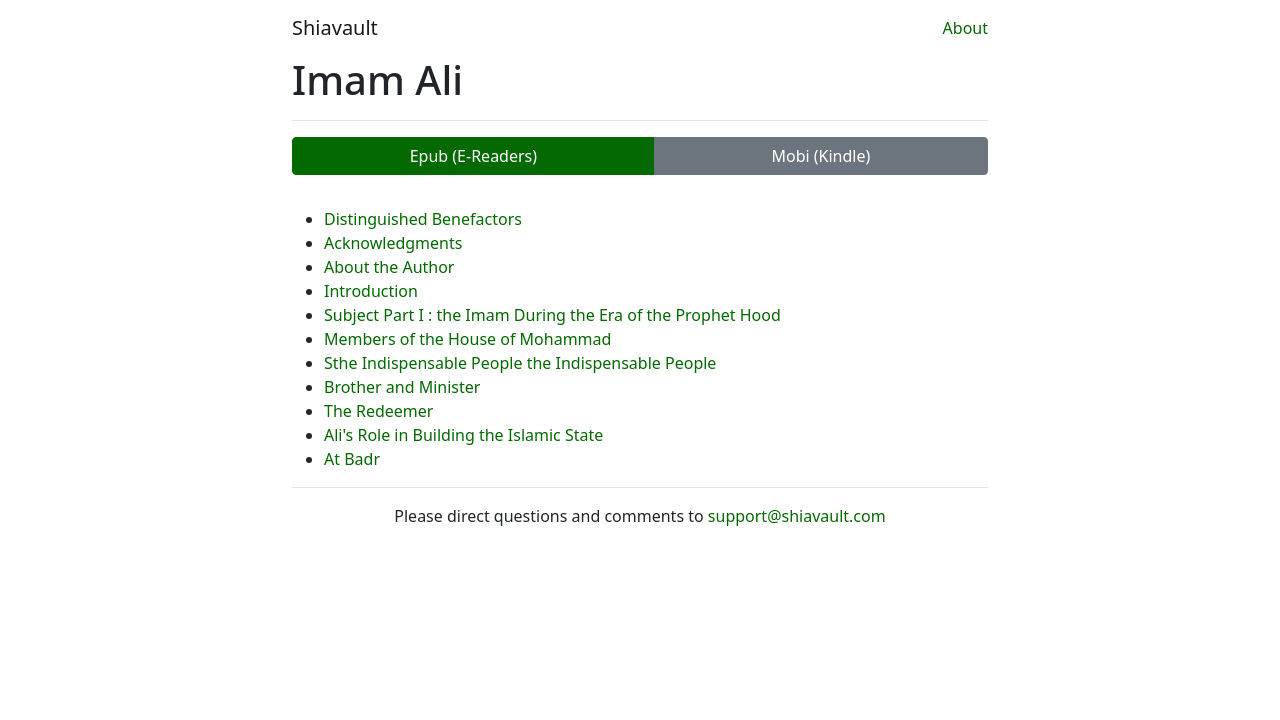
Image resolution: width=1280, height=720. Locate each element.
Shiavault (335, 27)
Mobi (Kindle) (820, 156)
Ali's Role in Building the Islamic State (463, 435)
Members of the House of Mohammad (467, 339)
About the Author (389, 267)
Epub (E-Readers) (473, 156)
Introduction (371, 291)
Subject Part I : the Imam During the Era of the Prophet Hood (552, 315)
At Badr (352, 459)
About (965, 28)
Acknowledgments (393, 243)
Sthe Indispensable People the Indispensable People (520, 363)
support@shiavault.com (797, 516)
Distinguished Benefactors (423, 219)
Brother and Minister (402, 387)
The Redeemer (378, 411)
